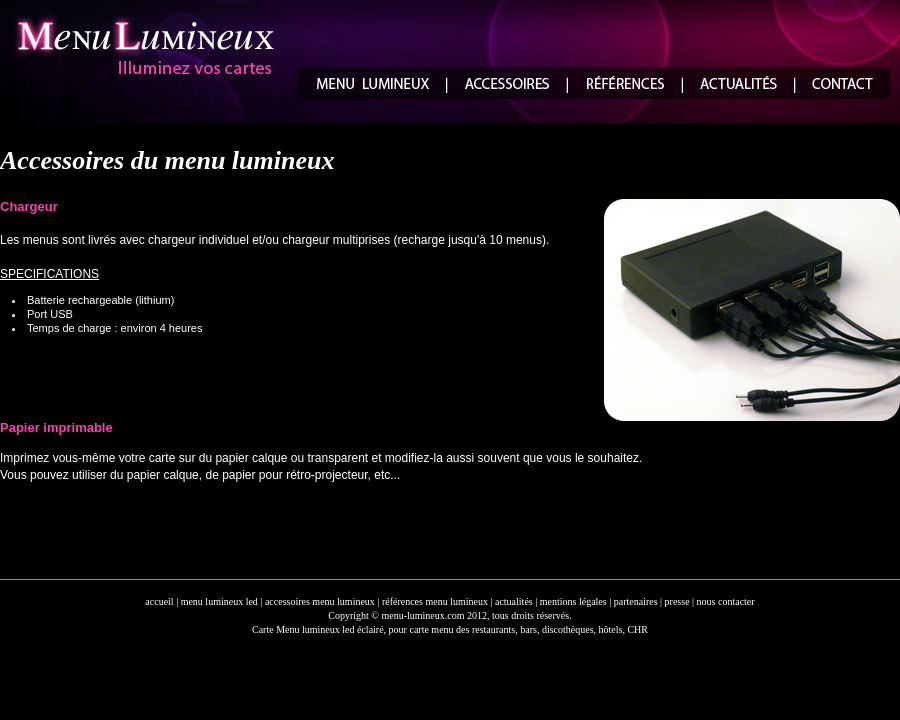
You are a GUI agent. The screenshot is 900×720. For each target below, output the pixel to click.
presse (677, 601)
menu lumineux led (219, 601)
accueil (159, 601)
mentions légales (573, 601)
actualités (514, 601)
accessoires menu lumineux (320, 601)
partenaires (636, 601)
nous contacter (726, 601)
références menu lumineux (435, 601)
